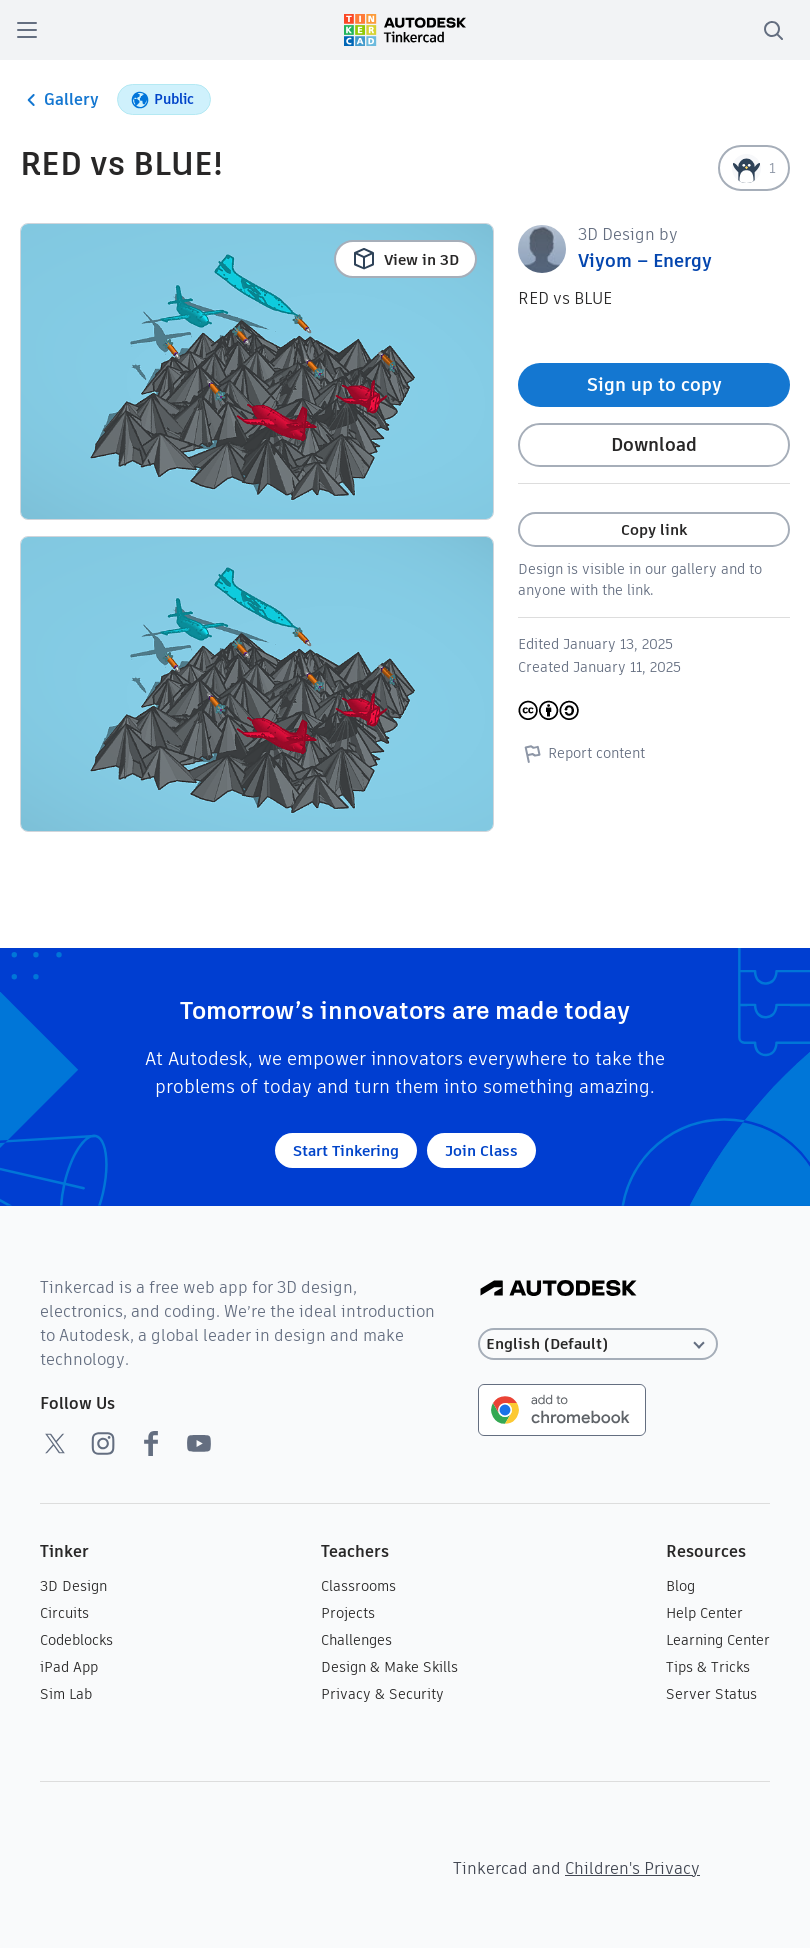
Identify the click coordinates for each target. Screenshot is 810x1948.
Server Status (711, 1694)
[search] (773, 30)
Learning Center (718, 1640)
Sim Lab (66, 1694)
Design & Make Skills (389, 1667)
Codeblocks (76, 1640)
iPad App (69, 1667)
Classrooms (358, 1586)
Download (654, 444)
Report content (581, 753)
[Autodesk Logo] (558, 1289)
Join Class (481, 1150)
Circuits (64, 1613)
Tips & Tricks (708, 1667)
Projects (348, 1613)
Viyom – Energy (645, 260)
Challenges (356, 1640)
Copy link (654, 529)
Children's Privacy (632, 1868)
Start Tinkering (346, 1150)
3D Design (73, 1586)
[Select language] (598, 1344)
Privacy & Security (382, 1694)
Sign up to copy (654, 384)
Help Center (704, 1613)
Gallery (59, 100)
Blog (680, 1586)
